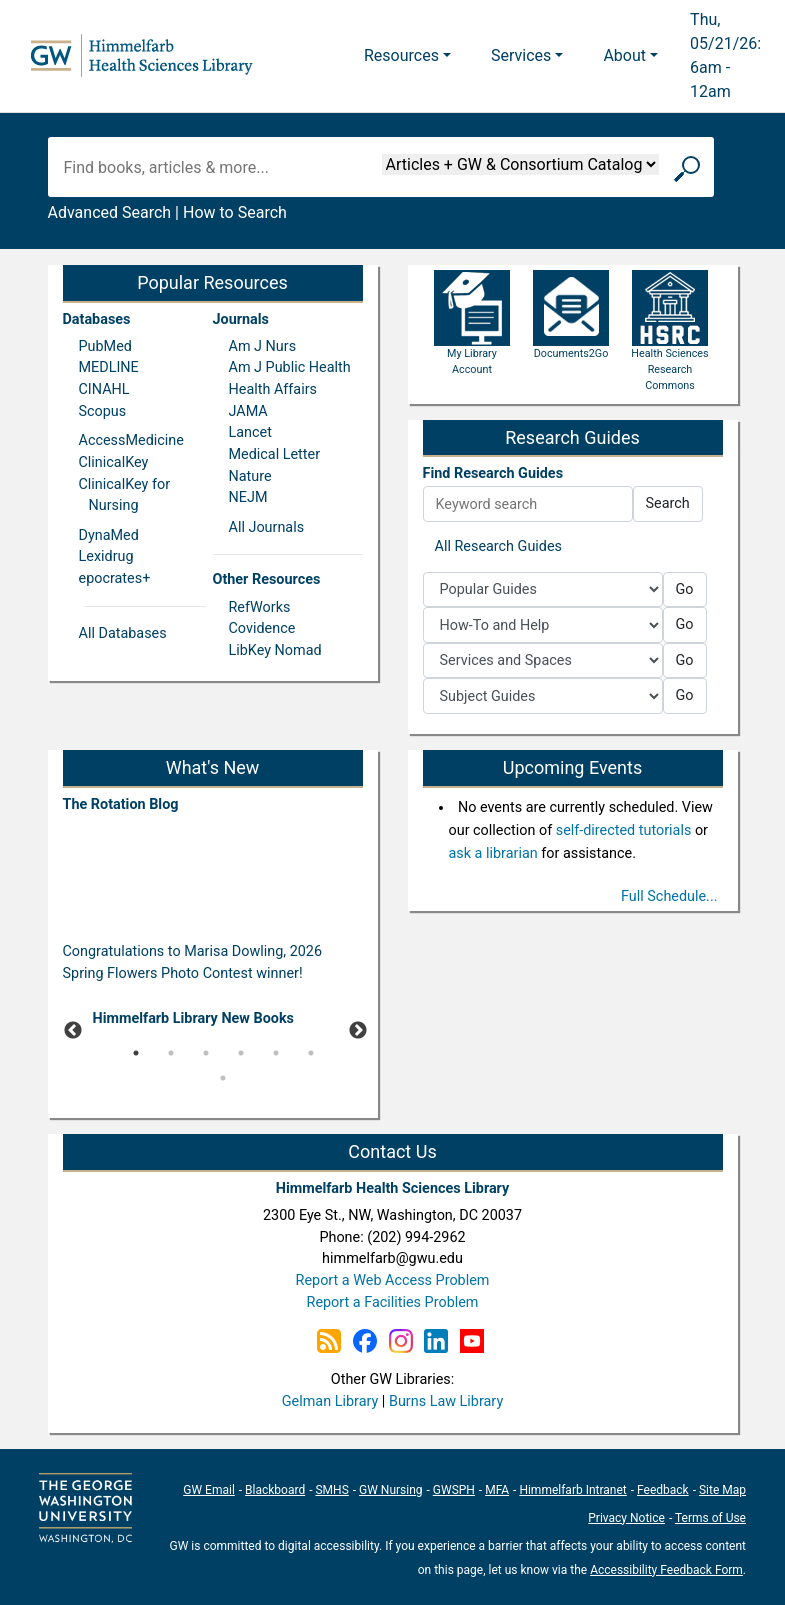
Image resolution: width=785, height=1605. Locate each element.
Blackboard (275, 1490)
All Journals (267, 527)
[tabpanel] (213, 1022)
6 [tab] (311, 1053)
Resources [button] (401, 55)
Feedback (663, 1490)
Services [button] (521, 55)
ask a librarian (493, 853)
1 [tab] (136, 1053)
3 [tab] (206, 1053)
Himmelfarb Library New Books (194, 1018)
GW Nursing (391, 1490)
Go (685, 589)
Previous (73, 1031)
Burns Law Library (446, 1401)
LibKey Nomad (275, 650)
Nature (250, 476)
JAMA (248, 411)
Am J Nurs (263, 346)
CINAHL (104, 389)
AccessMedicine (131, 440)
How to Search (235, 212)
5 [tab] (276, 1053)
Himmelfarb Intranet (572, 1490)
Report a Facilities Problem (393, 1302)
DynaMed (109, 535)
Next (358, 1031)
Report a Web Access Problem (393, 1280)
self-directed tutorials (624, 830)
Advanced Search (110, 212)
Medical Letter (275, 454)
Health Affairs (273, 389)
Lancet (250, 432)
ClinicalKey (114, 462)
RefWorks (260, 607)
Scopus (103, 411)
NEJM (248, 497)
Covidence (262, 628)
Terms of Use (710, 1518)
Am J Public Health (290, 367)
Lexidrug (106, 556)
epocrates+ (115, 578)
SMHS (331, 1490)
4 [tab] (241, 1053)
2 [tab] (171, 1053)
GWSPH (454, 1490)
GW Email (209, 1490)
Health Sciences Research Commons (669, 347)
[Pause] (213, 1108)
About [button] (624, 55)
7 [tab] (223, 1078)
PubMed (105, 346)
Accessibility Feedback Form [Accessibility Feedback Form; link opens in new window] (666, 1570)
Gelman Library (330, 1401)
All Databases (123, 633)
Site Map (722, 1490)
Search (668, 503)
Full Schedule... (669, 896)
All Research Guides (499, 546)
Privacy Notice (626, 1518)
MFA (497, 1490)
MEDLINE (109, 367)
